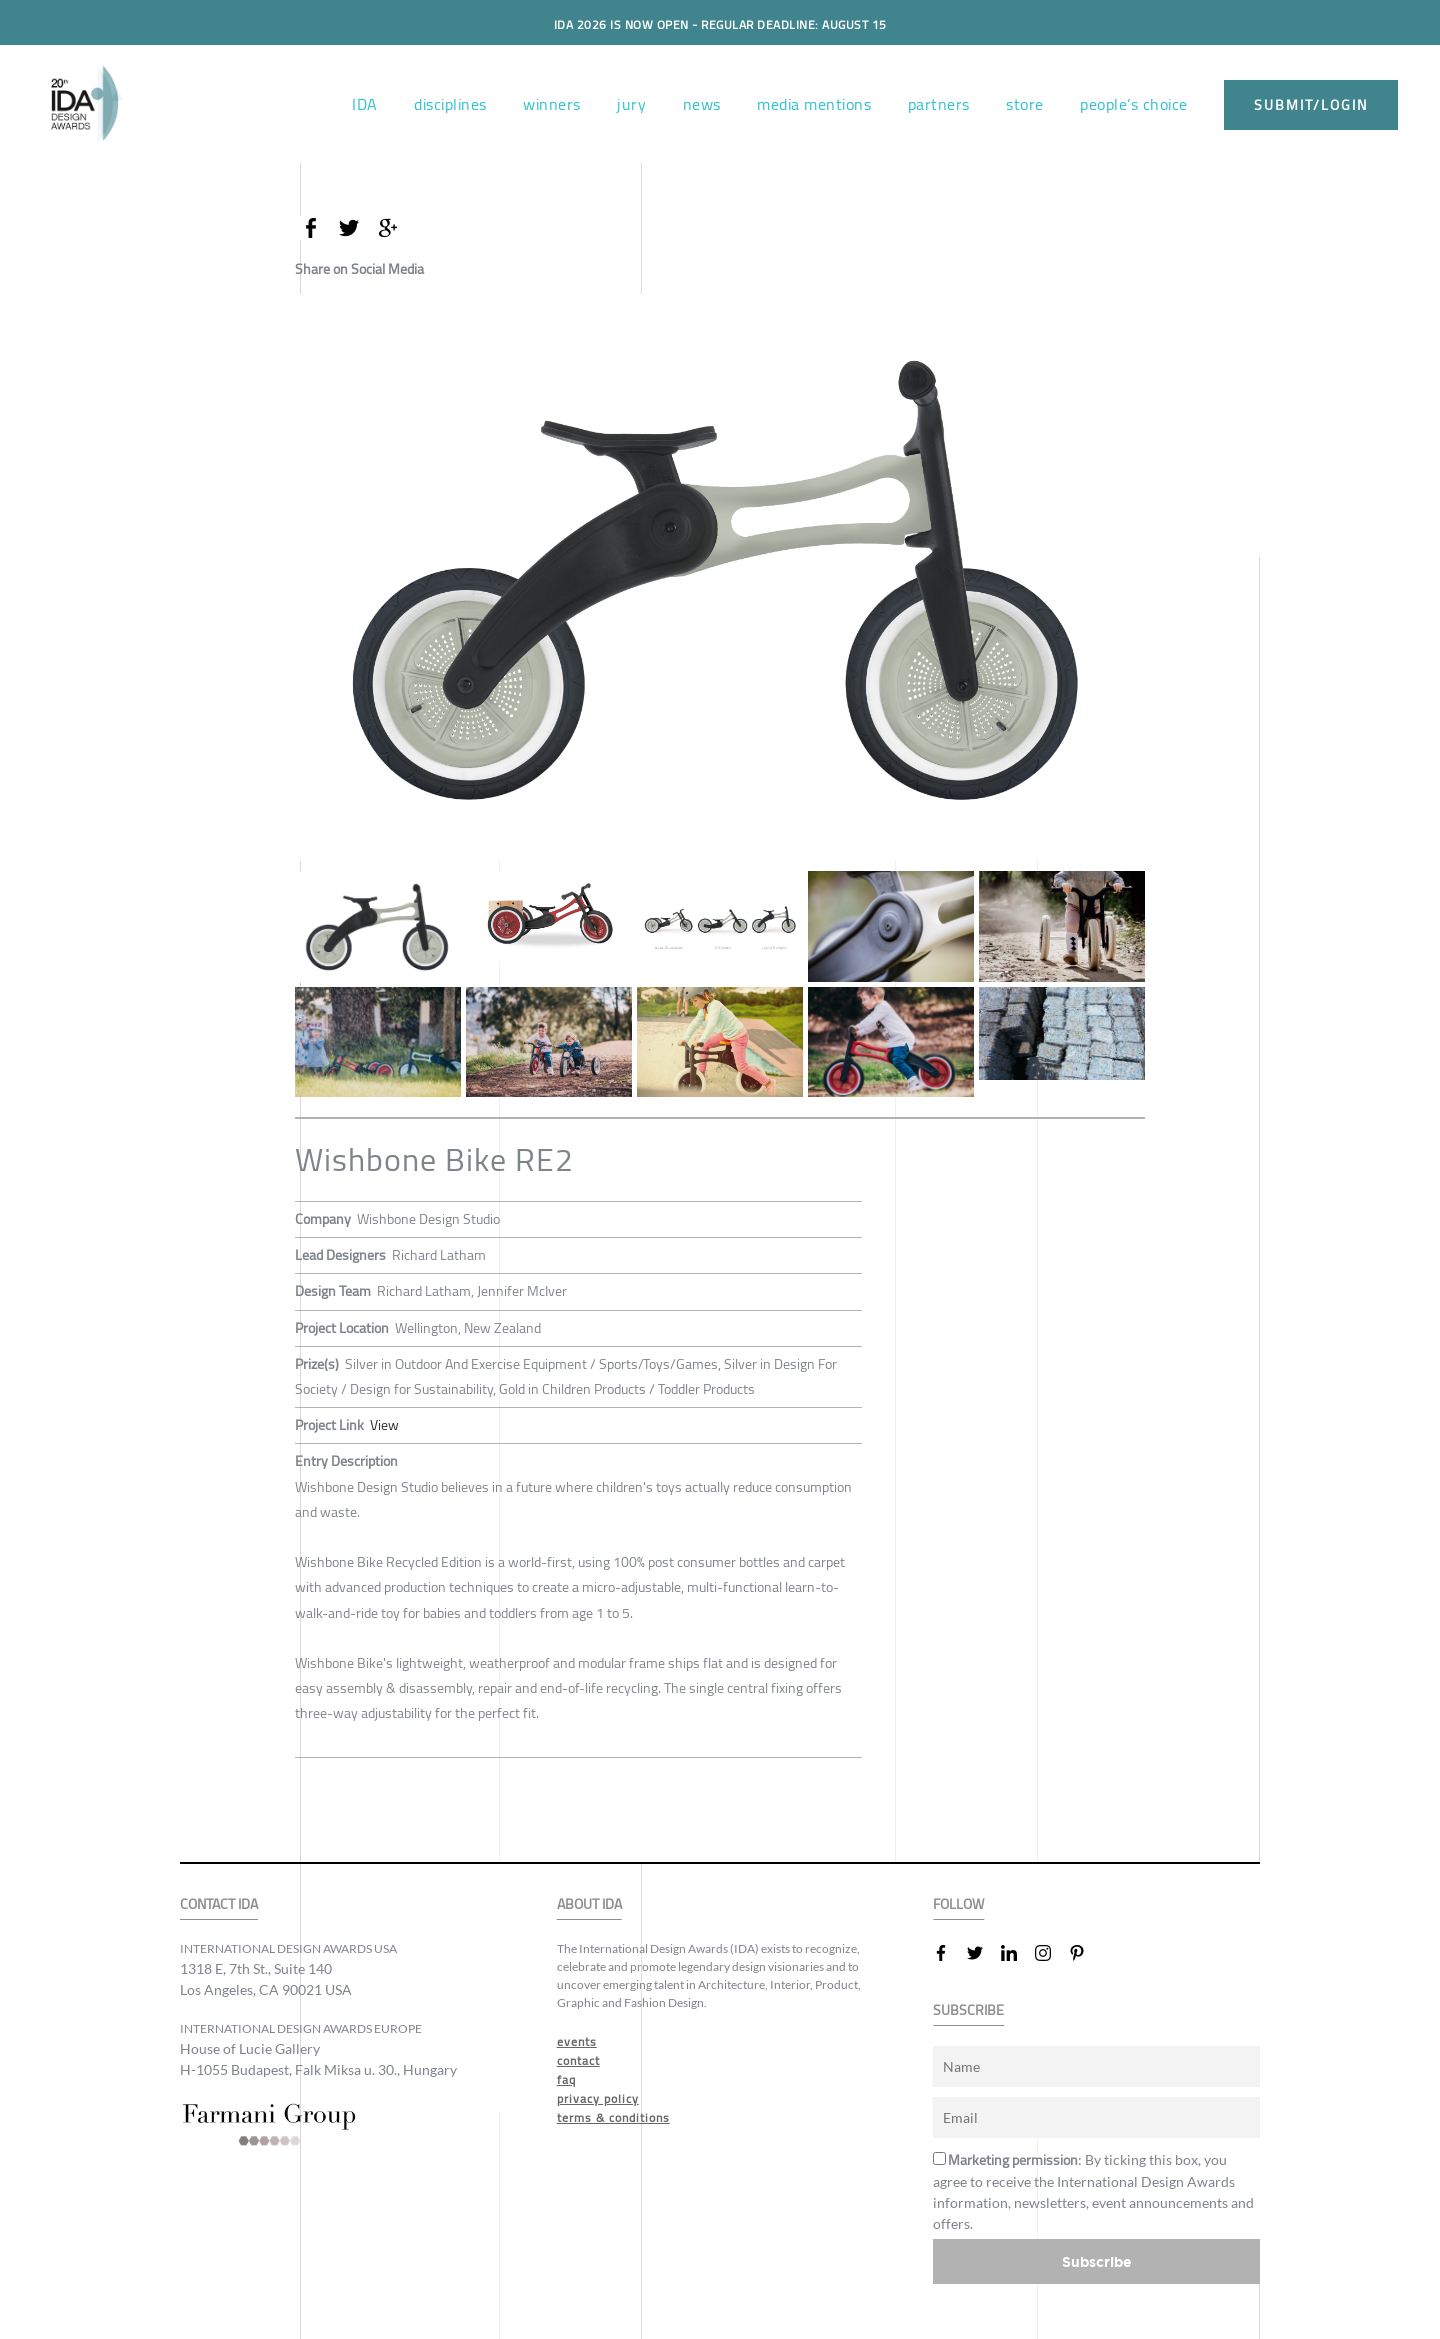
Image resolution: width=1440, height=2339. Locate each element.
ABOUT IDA (589, 1904)
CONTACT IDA (219, 1904)
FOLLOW (958, 1904)
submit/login (1311, 105)
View (384, 1425)
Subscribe (1097, 2261)
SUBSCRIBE (968, 2010)
